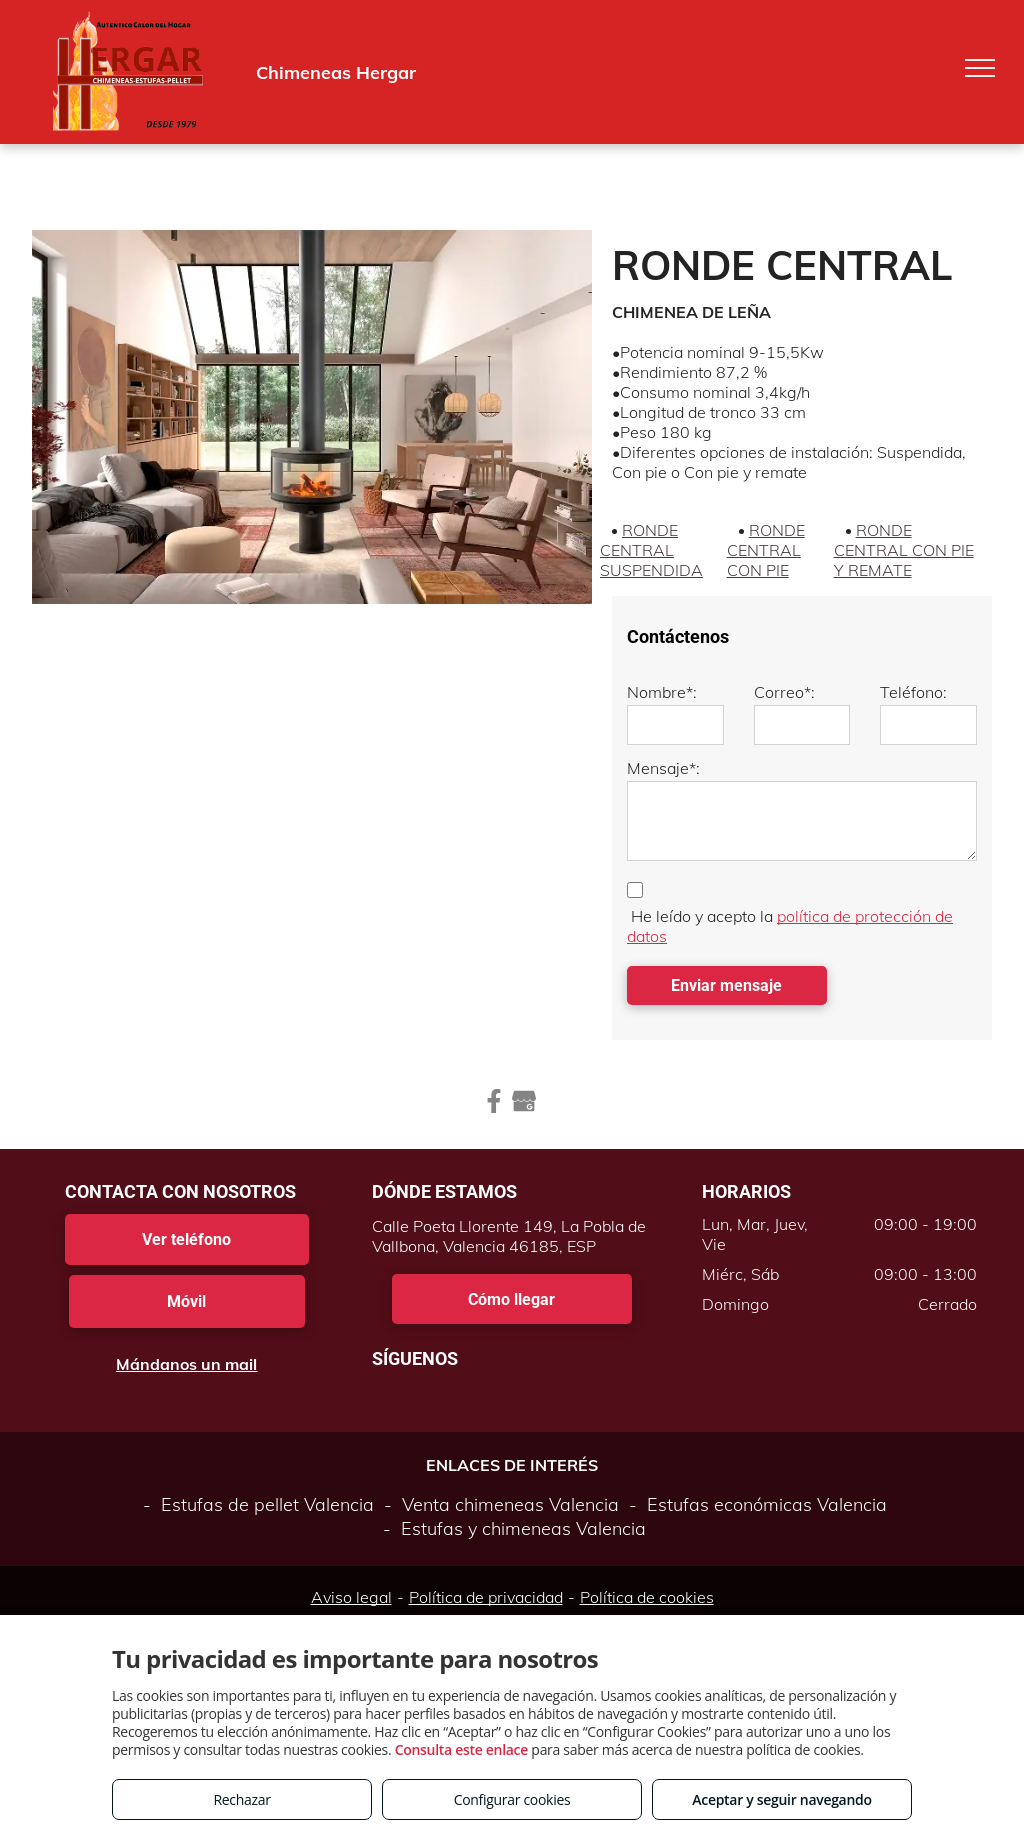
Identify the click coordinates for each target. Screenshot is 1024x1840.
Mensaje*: (663, 768)
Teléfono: (913, 692)
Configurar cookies (512, 1799)
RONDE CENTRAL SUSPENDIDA (651, 550)
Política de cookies (647, 1597)
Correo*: (784, 692)
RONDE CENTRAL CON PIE (766, 550)
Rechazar (241, 1799)
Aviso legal (351, 1597)
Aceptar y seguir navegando (781, 1799)
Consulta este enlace (461, 1749)
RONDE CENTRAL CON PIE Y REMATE (904, 550)
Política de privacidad (486, 1597)
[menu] (980, 68)
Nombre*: (662, 692)
